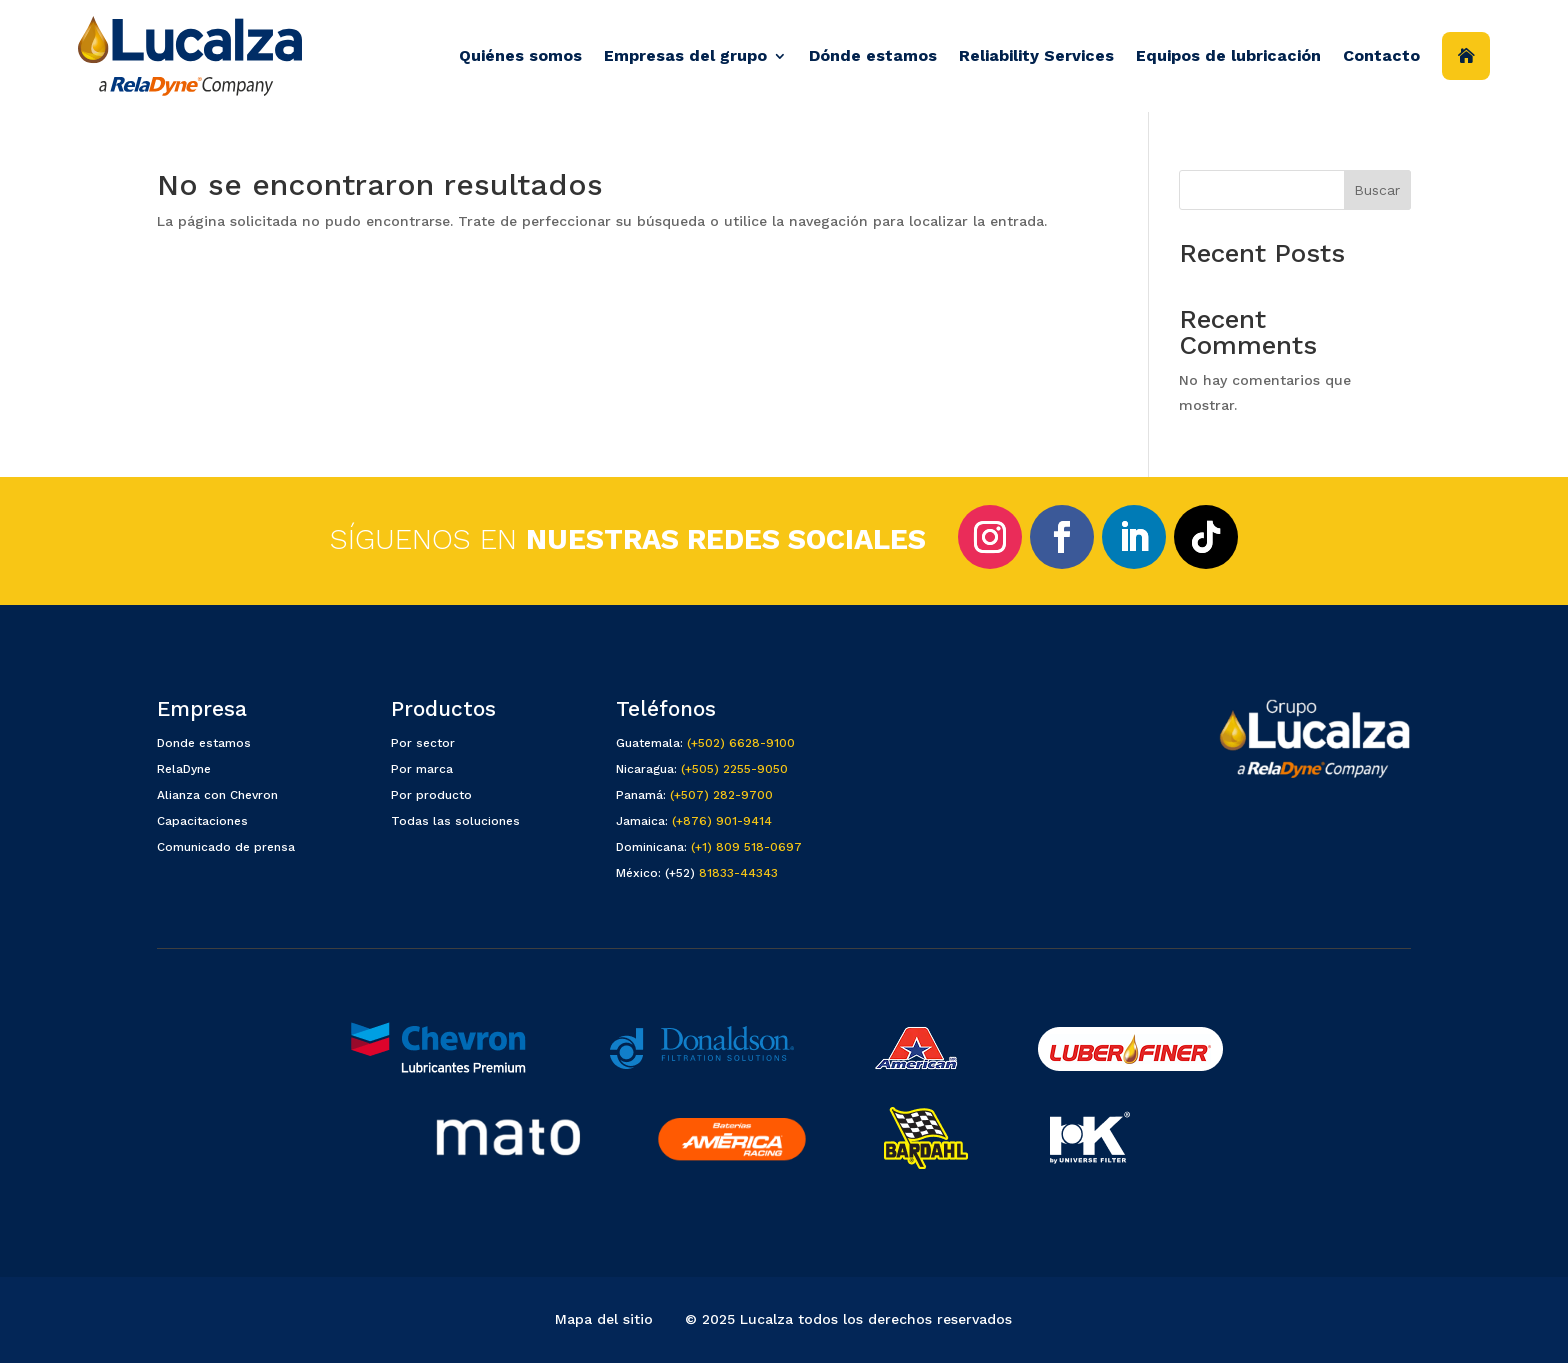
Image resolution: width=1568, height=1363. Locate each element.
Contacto (1381, 55)
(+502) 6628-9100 (741, 743)
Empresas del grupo (685, 55)
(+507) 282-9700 (721, 795)
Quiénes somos (520, 55)
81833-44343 (738, 873)
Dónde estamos (873, 55)
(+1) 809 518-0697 (746, 847)
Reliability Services (1036, 55)
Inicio (1466, 56)
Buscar (1377, 190)
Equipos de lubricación (1228, 55)
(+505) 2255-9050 (734, 769)
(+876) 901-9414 (722, 821)
